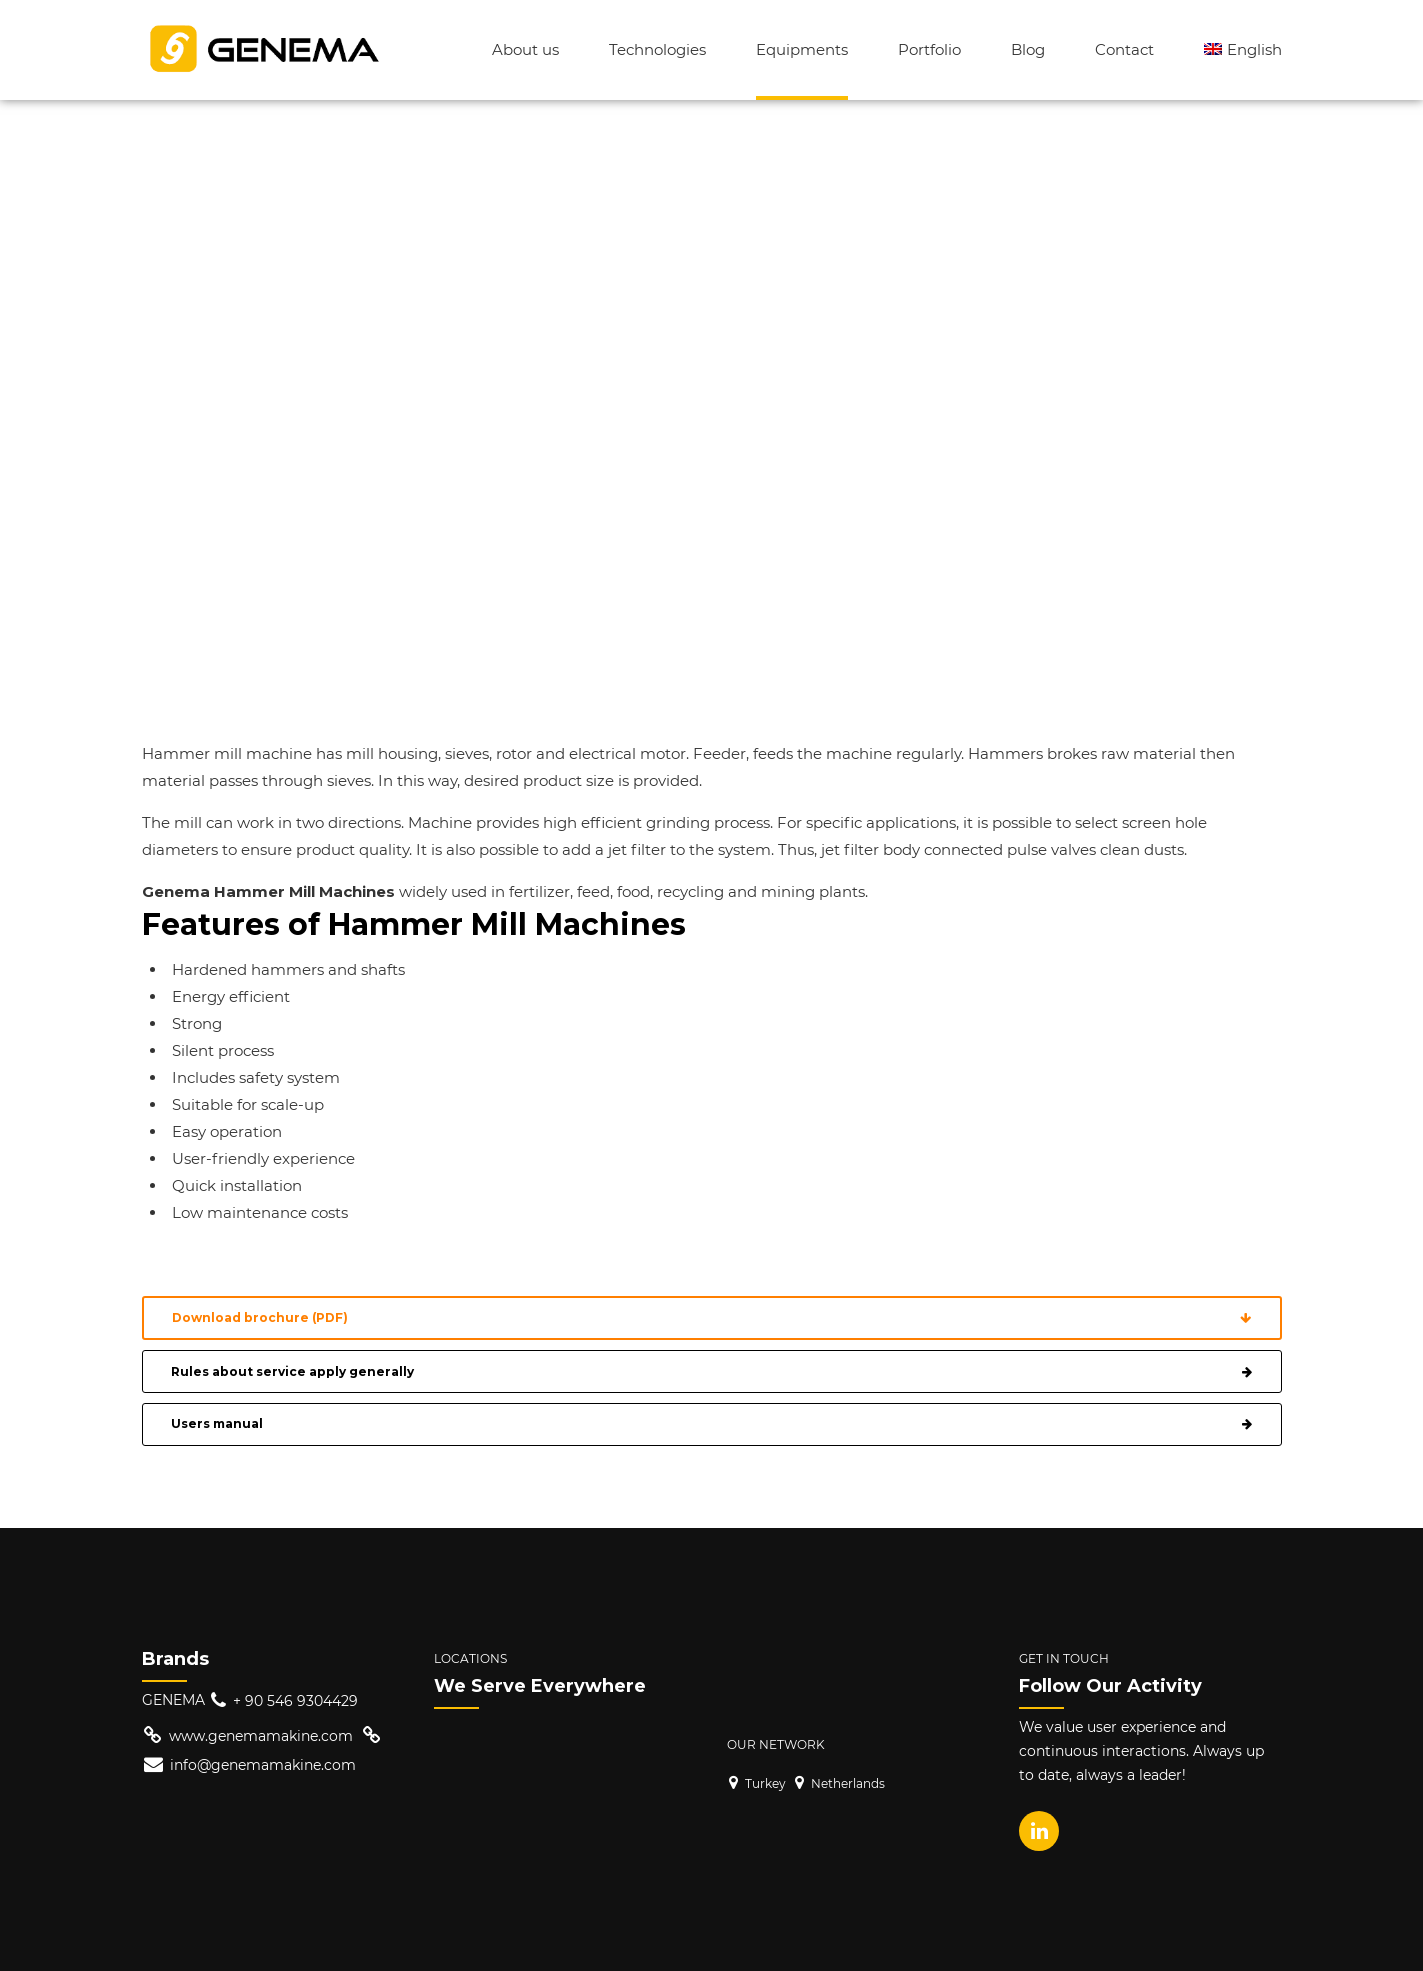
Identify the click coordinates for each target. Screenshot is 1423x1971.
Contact (1124, 49)
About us (525, 49)
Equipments (802, 49)
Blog (1028, 49)
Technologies (657, 49)
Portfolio (929, 49)
